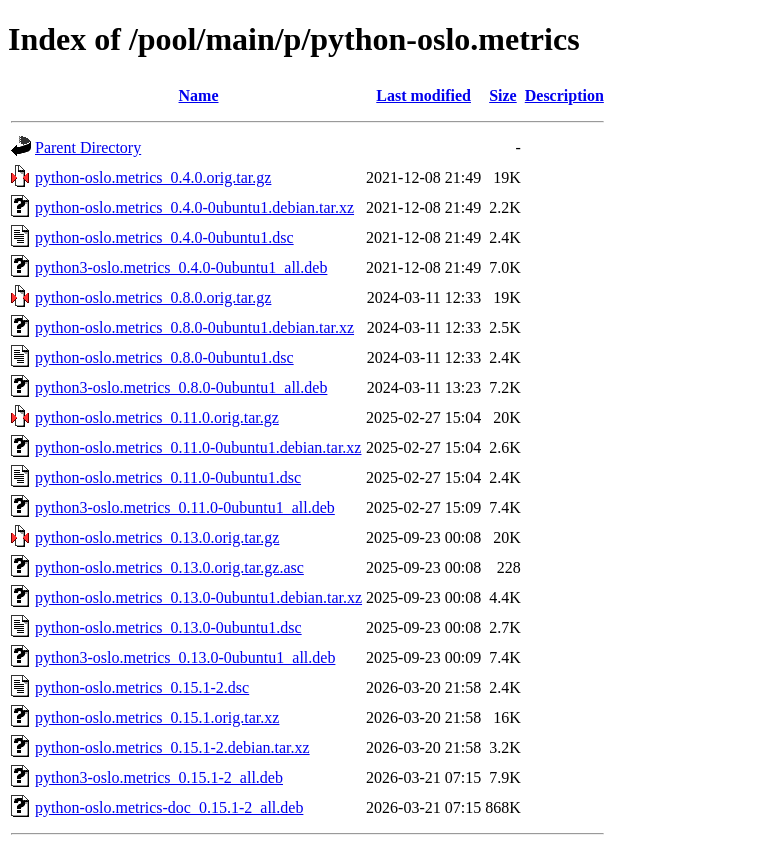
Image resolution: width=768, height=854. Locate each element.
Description (564, 95)
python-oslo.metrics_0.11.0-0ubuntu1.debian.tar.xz (198, 447)
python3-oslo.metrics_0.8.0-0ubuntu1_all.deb (181, 387)
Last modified (423, 95)
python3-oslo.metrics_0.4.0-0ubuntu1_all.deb (181, 267)
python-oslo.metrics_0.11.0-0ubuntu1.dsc (168, 477)
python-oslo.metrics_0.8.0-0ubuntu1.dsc (164, 357)
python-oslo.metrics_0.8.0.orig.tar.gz (153, 297)
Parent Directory (88, 147)
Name (199, 95)
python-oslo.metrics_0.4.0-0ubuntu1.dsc (164, 237)
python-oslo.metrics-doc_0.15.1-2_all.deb (169, 807)
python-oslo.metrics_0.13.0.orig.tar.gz (157, 537)
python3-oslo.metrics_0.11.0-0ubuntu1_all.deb (185, 507)
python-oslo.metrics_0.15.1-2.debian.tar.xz (172, 747)
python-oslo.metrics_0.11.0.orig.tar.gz (157, 417)
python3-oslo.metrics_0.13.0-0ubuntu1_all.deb (185, 657)
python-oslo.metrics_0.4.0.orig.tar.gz (153, 177)
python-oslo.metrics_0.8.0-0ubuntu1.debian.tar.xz (194, 327)
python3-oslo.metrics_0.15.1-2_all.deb (159, 777)
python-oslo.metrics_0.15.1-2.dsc (142, 687)
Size (503, 95)
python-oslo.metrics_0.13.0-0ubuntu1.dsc (168, 627)
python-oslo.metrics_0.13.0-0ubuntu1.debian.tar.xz (198, 597)
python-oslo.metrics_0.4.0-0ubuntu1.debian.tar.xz (194, 207)
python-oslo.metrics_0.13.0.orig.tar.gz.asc (169, 567)
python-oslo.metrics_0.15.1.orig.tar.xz (157, 717)
